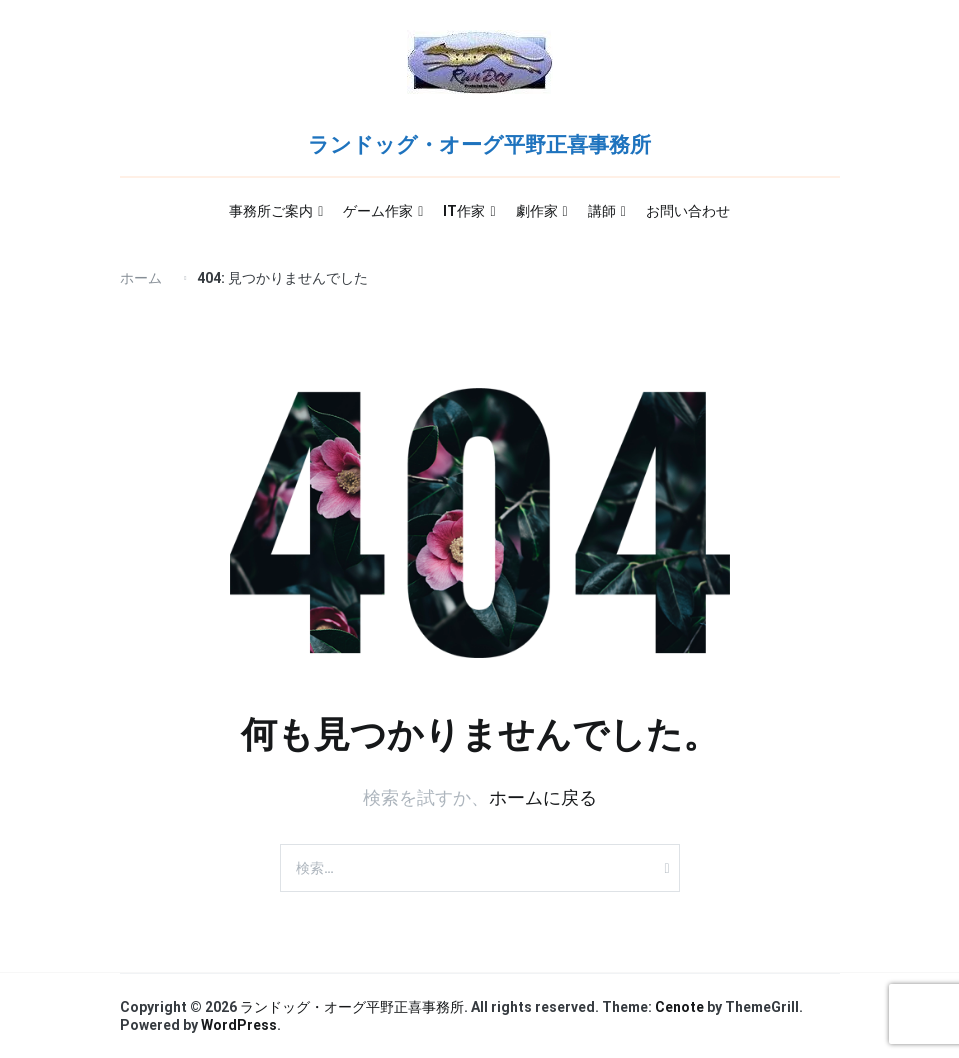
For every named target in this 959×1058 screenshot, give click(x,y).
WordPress (239, 1025)
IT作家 (464, 211)
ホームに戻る (543, 797)
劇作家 (537, 211)
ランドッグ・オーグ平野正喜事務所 (479, 146)
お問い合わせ (688, 211)
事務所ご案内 (271, 211)
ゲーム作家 (378, 211)
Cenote (679, 1007)
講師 (602, 211)
